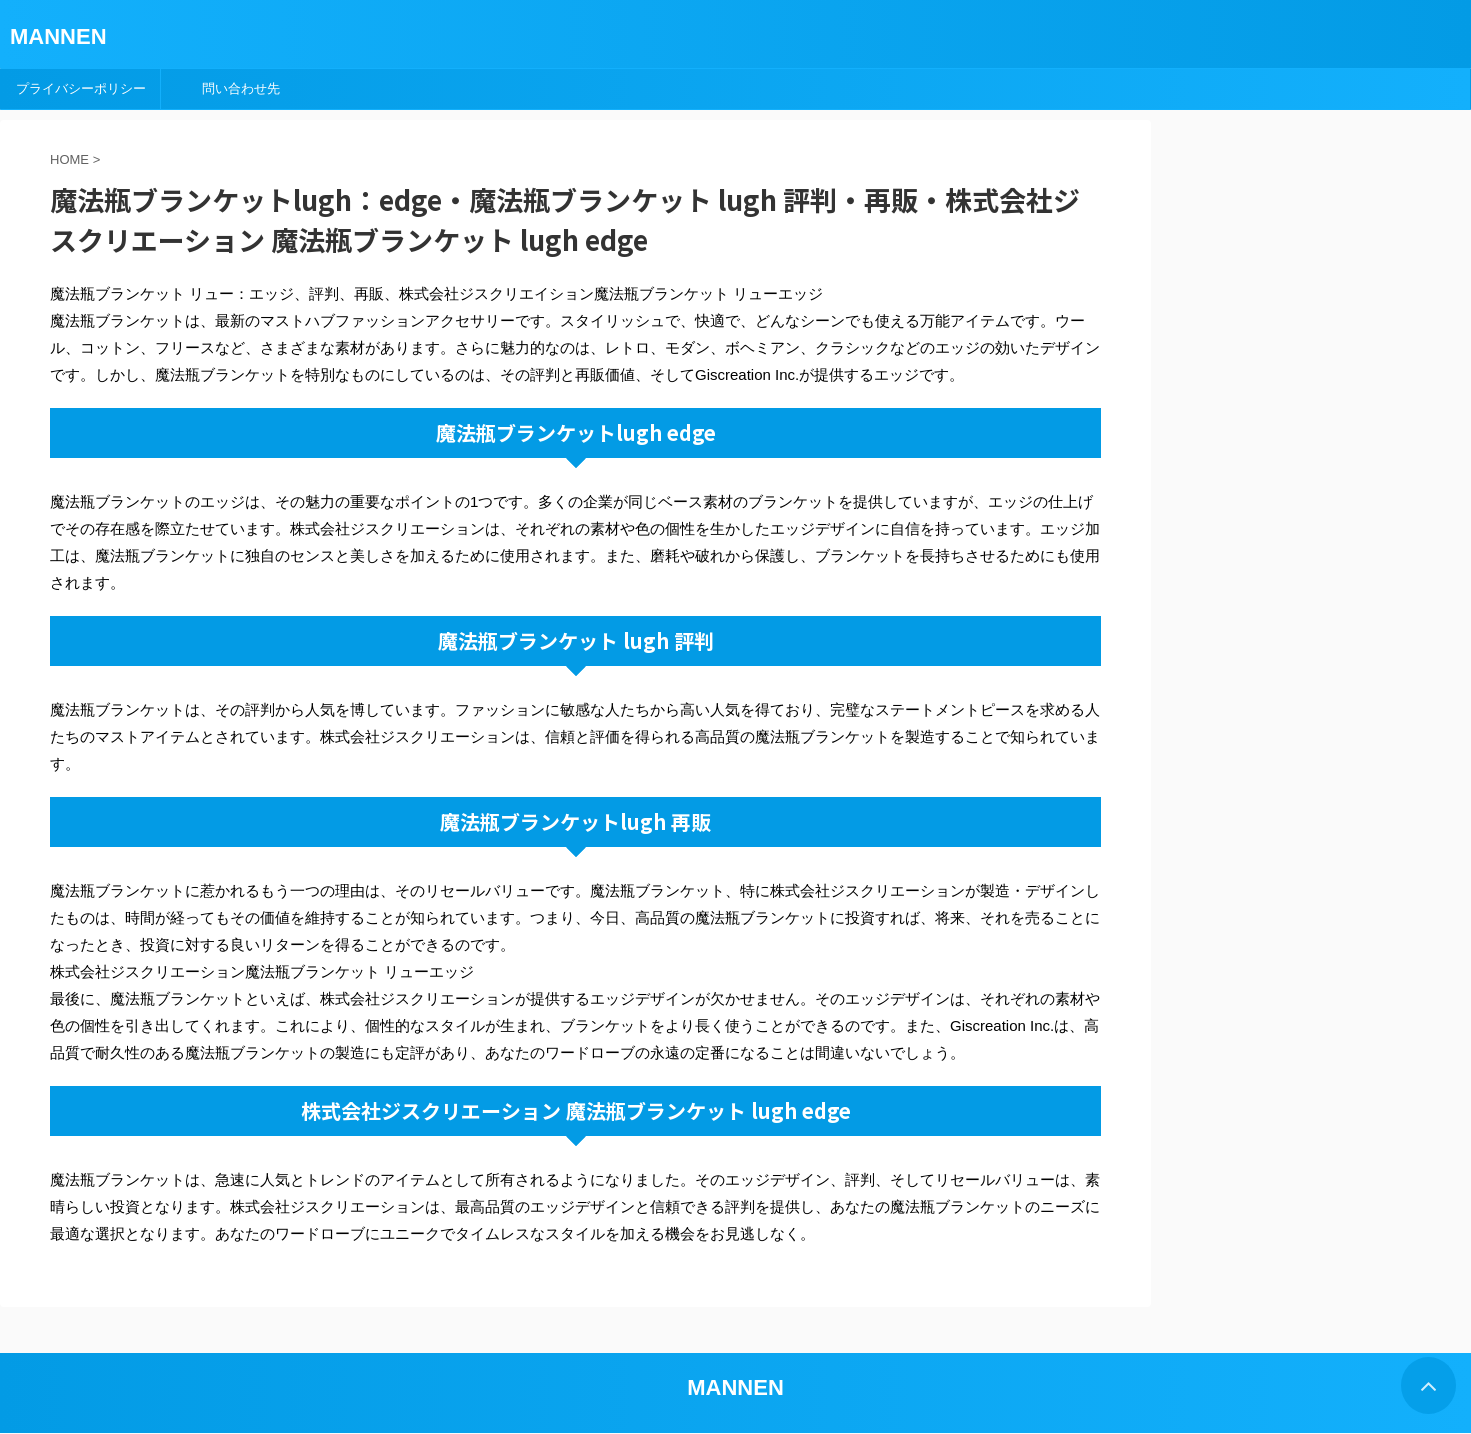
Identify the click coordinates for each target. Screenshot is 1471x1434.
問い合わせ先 (241, 88)
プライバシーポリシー (81, 88)
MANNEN (58, 36)
